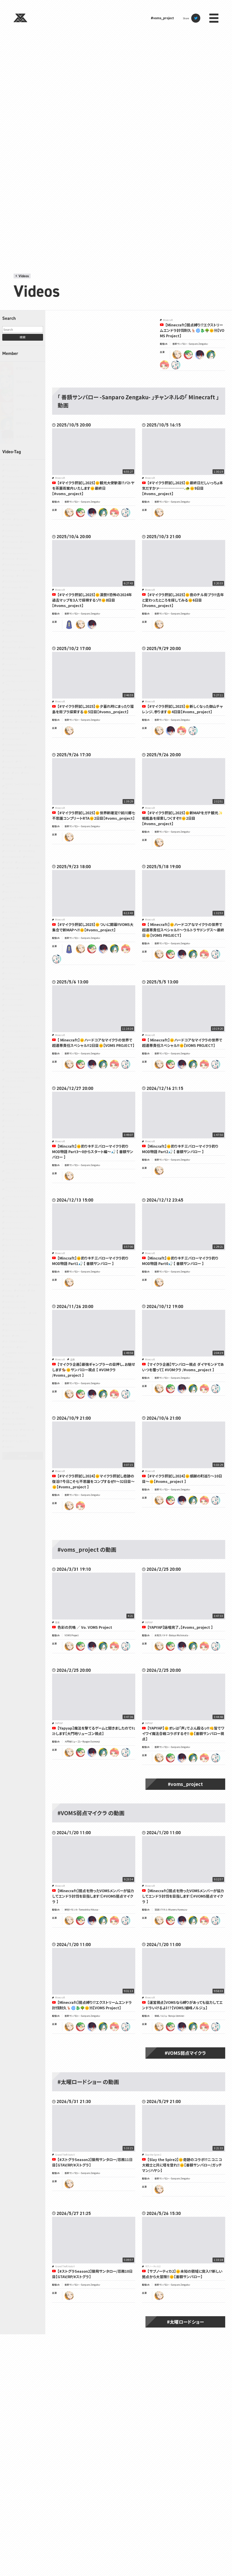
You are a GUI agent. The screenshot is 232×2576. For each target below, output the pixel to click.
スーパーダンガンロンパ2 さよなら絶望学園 (22, 986)
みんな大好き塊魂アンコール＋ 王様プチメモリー (23, 899)
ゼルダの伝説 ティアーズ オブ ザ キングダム (22, 1018)
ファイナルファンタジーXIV (18, 1126)
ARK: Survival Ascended (17, 499)
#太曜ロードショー (185, 2321)
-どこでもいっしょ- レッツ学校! (19, 465)
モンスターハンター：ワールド (19, 1245)
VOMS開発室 (28, 851)
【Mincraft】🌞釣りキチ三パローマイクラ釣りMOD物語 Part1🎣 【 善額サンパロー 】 (90, 1260)
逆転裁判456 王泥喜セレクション (21, 1384)
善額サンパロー (26, 409)
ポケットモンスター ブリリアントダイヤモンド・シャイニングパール (22, 1189)
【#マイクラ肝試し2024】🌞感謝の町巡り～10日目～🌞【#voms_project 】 (182, 1478)
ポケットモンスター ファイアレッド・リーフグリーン (23, 1180)
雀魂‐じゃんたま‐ (14, 1407)
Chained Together (14, 525)
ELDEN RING (25, 576)
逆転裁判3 (26, 1373)
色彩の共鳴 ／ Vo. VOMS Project (85, 1627)
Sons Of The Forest (14, 819)
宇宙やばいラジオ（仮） (16, 1302)
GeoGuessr (30, 615)
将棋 (34, 1313)
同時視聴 (9, 1296)
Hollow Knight (28, 647)
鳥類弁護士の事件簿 (15, 1424)
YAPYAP (9, 862)
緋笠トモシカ (24, 368)
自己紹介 (9, 1347)
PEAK (27, 733)
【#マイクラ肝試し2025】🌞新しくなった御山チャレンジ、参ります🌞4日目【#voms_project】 (182, 709)
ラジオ (34, 1262)
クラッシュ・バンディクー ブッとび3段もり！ (23, 949)
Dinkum (23, 559)
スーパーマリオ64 (13, 999)
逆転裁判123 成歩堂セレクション (21, 1367)
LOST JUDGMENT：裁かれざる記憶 (22, 699)
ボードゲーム (11, 1154)
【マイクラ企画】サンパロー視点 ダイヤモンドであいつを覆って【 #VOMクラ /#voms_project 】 (183, 1366)
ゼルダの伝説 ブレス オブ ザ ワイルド (23, 1025)
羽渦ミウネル (24, 382)
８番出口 (9, 1446)
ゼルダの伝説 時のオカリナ (18, 1031)
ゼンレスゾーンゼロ (14, 1042)
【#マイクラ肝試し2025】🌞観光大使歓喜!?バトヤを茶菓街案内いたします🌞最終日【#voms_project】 (93, 488)
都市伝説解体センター (16, 1401)
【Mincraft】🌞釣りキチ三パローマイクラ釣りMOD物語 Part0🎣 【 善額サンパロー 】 (180, 1260)
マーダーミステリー (14, 1222)
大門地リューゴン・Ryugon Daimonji (82, 1741)
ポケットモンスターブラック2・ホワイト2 (22, 1198)
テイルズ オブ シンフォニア (17, 1057)
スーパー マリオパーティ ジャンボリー (23, 979)
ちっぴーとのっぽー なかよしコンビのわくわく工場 (22, 875)
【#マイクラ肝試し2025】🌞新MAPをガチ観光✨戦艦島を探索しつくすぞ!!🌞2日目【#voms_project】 (182, 818)
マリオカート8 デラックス (17, 1211)
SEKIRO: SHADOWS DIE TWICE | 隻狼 (23, 786)
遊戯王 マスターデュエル (17, 1390)
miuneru (175, 364)
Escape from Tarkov (15, 593)
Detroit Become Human (17, 553)
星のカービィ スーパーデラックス (21, 1324)
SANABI (9, 778)
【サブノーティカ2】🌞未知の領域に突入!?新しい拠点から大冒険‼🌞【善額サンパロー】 (182, 2273)
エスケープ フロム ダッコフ (18, 912)
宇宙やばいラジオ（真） (16, 1313)
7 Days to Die (12, 470)
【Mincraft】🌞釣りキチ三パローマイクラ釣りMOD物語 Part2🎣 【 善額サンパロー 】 (180, 1148)
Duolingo (9, 576)
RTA (17, 773)
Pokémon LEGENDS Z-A (17, 750)
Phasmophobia (13, 739)
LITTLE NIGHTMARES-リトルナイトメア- (22, 692)
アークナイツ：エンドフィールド (20, 906)
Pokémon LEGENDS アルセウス (20, 756)
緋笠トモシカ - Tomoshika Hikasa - (82, 1909)
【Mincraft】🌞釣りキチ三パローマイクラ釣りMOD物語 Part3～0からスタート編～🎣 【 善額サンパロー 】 (92, 1151)
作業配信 (35, 1285)
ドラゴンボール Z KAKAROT (18, 1092)
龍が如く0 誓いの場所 (16, 1435)
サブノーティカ (33, 962)
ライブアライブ (12, 1256)
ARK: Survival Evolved (16, 504)
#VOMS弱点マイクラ (185, 2053)
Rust (26, 773)
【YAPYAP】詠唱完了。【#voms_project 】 (180, 1627)
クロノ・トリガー (13, 956)
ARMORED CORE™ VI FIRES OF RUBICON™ (21, 511)
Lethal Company (13, 675)
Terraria (34, 819)
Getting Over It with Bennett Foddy (19, 622)
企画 (24, 1285)
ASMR (8, 519)
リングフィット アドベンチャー (19, 1268)
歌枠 (17, 1335)
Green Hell (10, 647)
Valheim (36, 845)
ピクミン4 (9, 1120)
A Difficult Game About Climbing (22, 487)
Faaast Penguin (13, 598)
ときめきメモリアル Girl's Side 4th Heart (22, 884)
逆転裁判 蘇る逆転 (14, 1362)
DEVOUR (9, 559)
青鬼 (7, 1413)
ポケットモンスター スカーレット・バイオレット (22, 1171)
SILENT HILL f (31, 799)
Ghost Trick (11, 630)
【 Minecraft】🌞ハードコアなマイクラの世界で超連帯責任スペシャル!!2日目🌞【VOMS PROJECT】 (93, 1042)
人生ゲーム (10, 1285)
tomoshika (164, 364)
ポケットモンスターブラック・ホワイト (23, 1205)
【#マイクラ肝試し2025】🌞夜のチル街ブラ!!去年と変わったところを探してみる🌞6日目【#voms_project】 (183, 600)
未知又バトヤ (24, 436)
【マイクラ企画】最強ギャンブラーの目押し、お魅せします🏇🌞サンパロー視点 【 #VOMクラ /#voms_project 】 (93, 1369)
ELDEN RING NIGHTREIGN (18, 581)
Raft (7, 773)
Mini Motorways (28, 710)
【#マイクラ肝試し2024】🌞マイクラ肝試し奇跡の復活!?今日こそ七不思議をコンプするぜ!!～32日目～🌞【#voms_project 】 (93, 1481)
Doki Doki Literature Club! (18, 564)
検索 (23, 337)
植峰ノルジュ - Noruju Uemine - (170, 2015)
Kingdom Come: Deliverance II (20, 670)
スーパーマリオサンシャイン (18, 1010)
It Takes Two (11, 653)
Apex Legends (12, 493)
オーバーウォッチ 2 (14, 918)
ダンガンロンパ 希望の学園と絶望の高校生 (23, 1049)
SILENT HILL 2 (12, 799)
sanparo (176, 354)
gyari (69, 624)
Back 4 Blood (22, 519)
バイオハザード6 (13, 1103)
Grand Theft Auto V (15, 641)
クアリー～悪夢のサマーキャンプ (21, 941)
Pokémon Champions (16, 744)
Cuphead (28, 542)
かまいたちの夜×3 (28, 868)
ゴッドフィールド (13, 962)
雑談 (31, 1407)
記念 (21, 1347)
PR (20, 761)
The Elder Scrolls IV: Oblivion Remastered (20, 826)
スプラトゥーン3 (12, 973)
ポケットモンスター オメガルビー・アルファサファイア (22, 1162)
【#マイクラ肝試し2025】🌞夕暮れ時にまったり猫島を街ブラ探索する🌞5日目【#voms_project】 (93, 709)
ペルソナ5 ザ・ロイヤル (16, 1143)
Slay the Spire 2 (13, 804)
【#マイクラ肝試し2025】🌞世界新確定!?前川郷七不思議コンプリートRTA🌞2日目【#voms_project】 (93, 815)
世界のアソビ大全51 (15, 1279)
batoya (199, 354)
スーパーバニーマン (14, 993)
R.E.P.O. (31, 767)
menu (213, 18)
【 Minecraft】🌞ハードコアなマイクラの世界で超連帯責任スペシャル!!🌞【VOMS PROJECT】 (182, 1042)
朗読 (7, 1335)
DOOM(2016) (33, 570)
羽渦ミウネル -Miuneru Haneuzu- (171, 1909)
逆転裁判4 (10, 1379)
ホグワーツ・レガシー (15, 1149)
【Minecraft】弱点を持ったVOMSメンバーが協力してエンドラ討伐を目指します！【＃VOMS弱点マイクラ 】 (93, 1896)
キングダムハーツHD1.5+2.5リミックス (23, 934)
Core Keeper (11, 542)
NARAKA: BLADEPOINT (16, 716)
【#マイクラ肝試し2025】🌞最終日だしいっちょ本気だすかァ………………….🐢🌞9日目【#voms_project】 (182, 488)
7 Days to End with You (17, 476)
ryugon (188, 354)
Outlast (36, 722)
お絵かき (9, 868)
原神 (33, 1290)
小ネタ (8, 1319)
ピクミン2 (9, 1115)
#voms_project (162, 18)
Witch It (30, 856)
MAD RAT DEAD (13, 705)
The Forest (10, 834)
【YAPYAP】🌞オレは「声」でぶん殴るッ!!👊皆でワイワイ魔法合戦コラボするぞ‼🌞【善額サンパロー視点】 (183, 1733)
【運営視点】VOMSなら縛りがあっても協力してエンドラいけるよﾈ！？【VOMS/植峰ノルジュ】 (182, 2005)
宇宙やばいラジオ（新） (16, 1307)
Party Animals (12, 733)
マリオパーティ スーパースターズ (20, 1217)
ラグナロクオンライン (15, 1262)
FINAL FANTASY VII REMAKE (19, 610)
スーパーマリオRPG (14, 1005)
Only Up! (22, 722)
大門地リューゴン (27, 395)
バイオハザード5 (13, 1098)
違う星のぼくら (12, 1396)
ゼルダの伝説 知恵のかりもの (19, 1037)
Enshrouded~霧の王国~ (17, 587)
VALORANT (11, 851)
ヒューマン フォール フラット (18, 1109)
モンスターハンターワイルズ (19, 1239)
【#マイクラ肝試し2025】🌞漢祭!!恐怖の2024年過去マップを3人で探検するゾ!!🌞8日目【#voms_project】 (92, 600)
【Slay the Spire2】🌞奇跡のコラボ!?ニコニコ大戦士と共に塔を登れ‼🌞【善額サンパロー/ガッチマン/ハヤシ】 (182, 2165)
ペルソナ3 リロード (14, 1137)
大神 (21, 1296)
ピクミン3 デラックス (29, 1115)
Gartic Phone (12, 615)
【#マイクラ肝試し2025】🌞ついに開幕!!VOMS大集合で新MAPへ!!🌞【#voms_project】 (92, 927)
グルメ (29, 956)
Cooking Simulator (14, 536)
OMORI (9, 722)
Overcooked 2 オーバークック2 (20, 727)
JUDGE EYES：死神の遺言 (18, 658)
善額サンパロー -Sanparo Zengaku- (190, 343)
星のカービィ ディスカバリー (18, 1330)
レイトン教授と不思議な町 (18, 1273)
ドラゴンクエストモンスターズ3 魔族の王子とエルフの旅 (22, 1079)
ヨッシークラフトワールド (17, 1251)
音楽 (17, 1413)
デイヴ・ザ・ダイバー (14, 1063)
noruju (210, 354)
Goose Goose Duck (14, 636)
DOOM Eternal (12, 570)
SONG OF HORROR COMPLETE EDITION (21, 812)
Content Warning (14, 530)
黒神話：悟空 (11, 1429)
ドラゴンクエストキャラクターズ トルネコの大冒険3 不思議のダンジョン (22, 1070)
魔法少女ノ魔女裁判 (15, 1418)
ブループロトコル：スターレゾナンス (22, 1132)
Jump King (10, 664)
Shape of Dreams (14, 793)
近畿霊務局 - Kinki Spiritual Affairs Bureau (23, 1354)
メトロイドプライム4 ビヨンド (19, 1228)
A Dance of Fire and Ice (16, 482)
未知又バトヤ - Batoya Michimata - (172, 1635)
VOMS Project (72, 1635)
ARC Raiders (30, 493)
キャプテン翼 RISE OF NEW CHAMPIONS (18, 925)
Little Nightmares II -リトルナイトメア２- (22, 683)
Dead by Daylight (14, 547)
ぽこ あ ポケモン (13, 892)
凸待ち (8, 1290)
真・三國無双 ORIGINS (16, 1341)
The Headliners (29, 834)
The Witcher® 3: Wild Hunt (18, 839)
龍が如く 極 (28, 1429)
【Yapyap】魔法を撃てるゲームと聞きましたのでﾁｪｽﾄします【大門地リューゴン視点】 (93, 1730)
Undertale (21, 845)
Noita (36, 716)
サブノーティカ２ (13, 967)
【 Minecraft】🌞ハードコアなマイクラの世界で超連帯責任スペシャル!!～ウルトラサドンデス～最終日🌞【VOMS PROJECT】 (183, 930)
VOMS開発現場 (13, 856)
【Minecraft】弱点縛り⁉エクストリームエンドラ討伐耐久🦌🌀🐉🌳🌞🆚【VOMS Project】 (192, 330)
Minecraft (10, 710)
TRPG (8, 845)
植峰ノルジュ (24, 423)
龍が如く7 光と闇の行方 (17, 1441)
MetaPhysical (33, 705)
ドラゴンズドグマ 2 (14, 1086)
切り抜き (21, 1290)
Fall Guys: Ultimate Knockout (20, 604)
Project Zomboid (13, 767)
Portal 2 (9, 761)
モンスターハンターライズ (18, 1234)
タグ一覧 (22, 1456)
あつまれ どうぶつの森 (29, 862)
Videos (24, 276)
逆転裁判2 (10, 1373)
